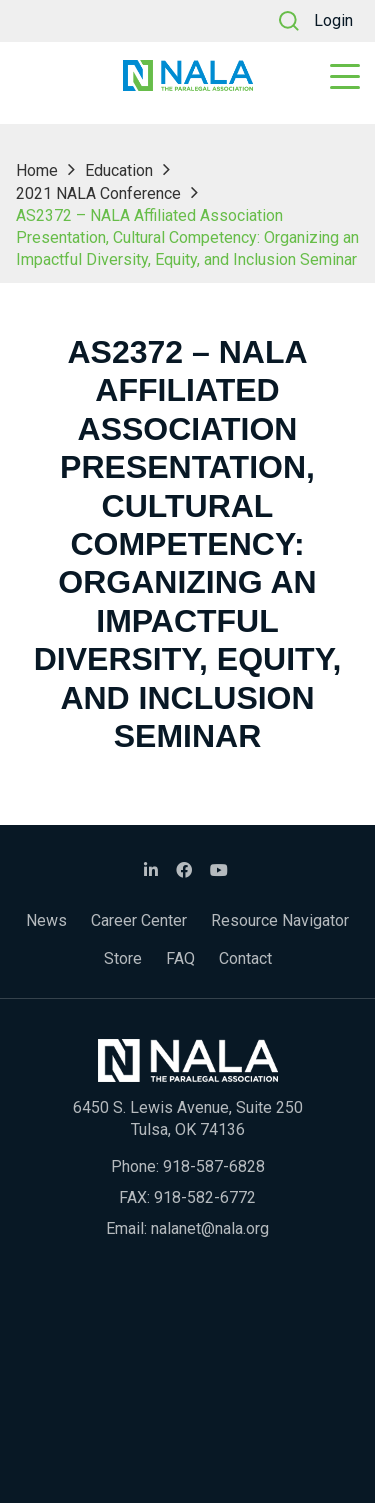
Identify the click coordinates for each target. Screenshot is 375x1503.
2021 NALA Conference (98, 193)
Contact (245, 958)
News (46, 920)
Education (119, 170)
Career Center (139, 920)
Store (123, 958)
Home (37, 170)
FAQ (180, 958)
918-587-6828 (214, 1166)
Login (333, 20)
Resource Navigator (280, 920)
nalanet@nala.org (210, 1228)
